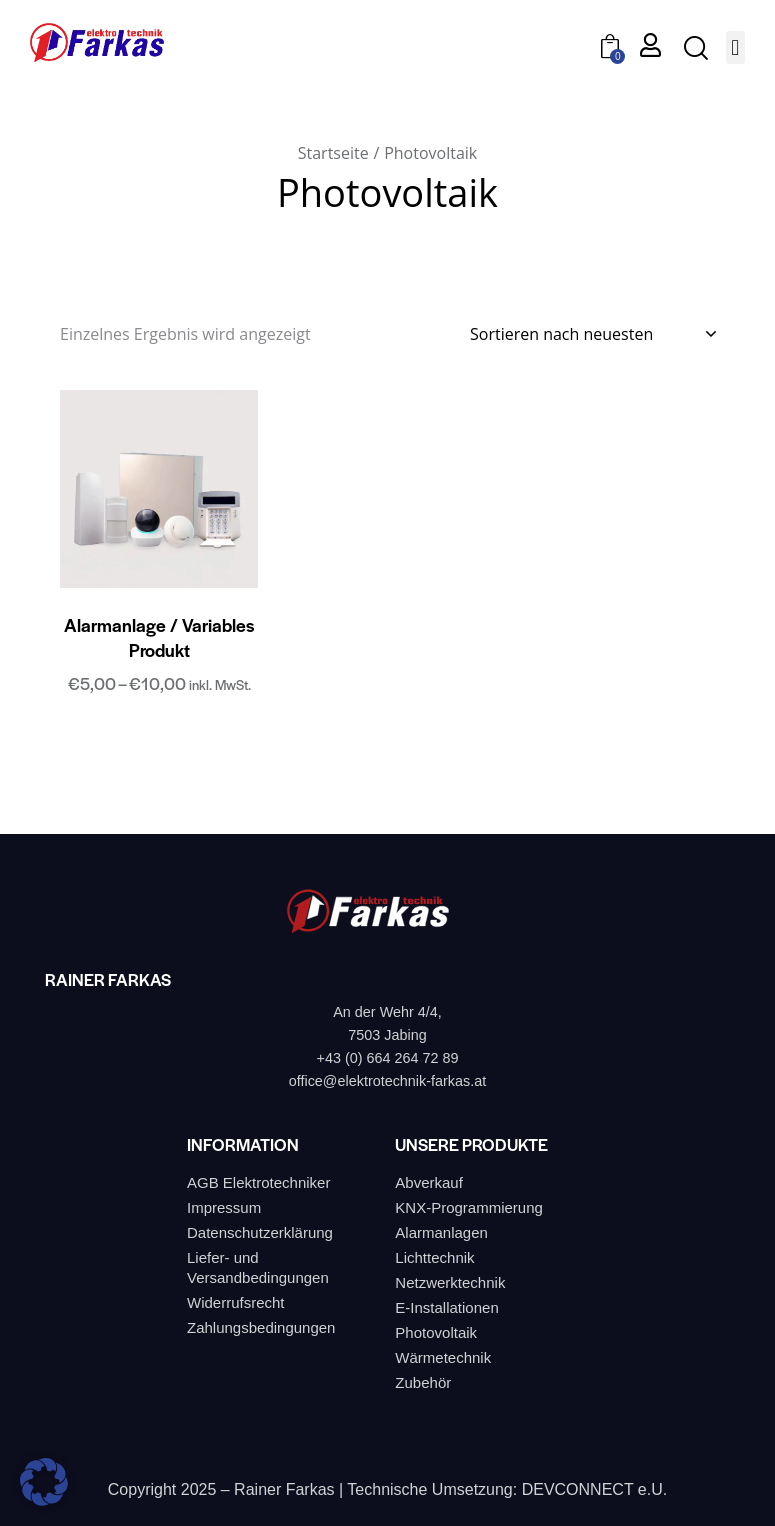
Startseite (333, 153)
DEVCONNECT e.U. (595, 1489)
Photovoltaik (436, 1332)
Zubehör (423, 1382)
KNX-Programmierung (469, 1207)
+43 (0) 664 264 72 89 (387, 1058)
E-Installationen (446, 1307)
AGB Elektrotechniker (258, 1182)
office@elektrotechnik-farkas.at (388, 1081)
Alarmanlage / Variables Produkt (159, 637)
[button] (735, 47)
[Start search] (694, 48)
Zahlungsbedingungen (261, 1327)
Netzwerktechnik (450, 1282)
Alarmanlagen (441, 1232)
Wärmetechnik (443, 1357)
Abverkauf (429, 1182)
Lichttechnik (434, 1257)
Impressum (224, 1207)
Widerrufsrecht (236, 1302)
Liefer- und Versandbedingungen (258, 1267)
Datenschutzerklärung (260, 1232)
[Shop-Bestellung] (592, 334)
